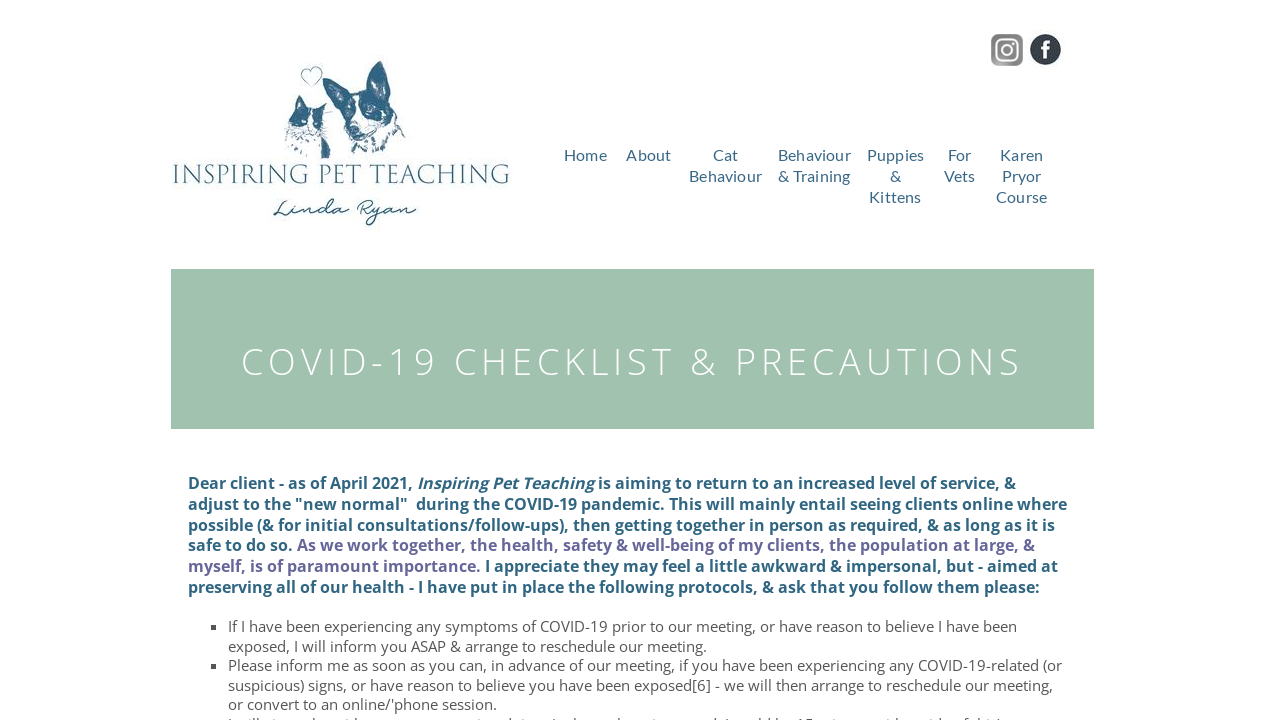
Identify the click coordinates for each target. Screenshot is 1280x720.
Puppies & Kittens (895, 175)
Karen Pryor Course (1021, 175)
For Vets (960, 165)
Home (585, 154)
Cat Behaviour (725, 165)
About (648, 154)
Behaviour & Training (814, 165)
